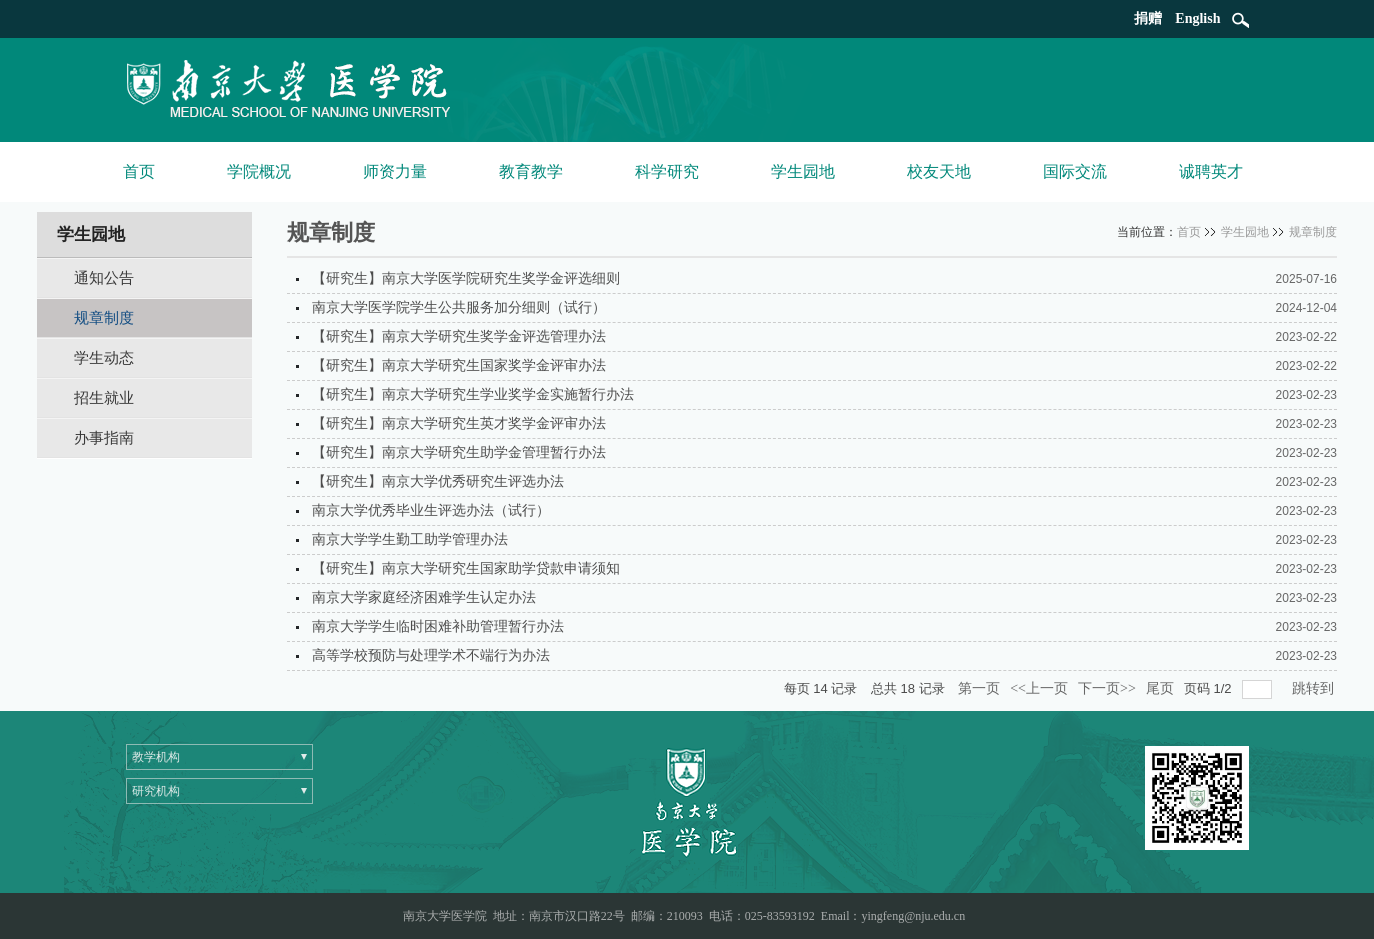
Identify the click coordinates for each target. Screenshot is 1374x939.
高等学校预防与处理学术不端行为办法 (431, 655)
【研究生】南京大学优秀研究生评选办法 (438, 481)
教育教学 (531, 171)
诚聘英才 (1211, 171)
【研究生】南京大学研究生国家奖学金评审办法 (459, 365)
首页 (139, 171)
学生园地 (803, 171)
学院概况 (259, 171)
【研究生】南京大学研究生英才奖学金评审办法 (459, 423)
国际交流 (1075, 171)
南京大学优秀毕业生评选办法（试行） (431, 510)
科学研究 (667, 171)
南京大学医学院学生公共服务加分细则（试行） (459, 307)
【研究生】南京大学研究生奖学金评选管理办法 (459, 336)
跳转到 (1315, 688)
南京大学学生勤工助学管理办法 (410, 539)
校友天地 (939, 171)
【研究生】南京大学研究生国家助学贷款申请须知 (466, 568)
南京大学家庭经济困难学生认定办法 (424, 597)
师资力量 (395, 171)
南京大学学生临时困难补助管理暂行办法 (438, 626)
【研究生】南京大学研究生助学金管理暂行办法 (459, 452)
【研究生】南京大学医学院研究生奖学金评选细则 (466, 278)
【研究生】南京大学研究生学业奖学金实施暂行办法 (473, 394)
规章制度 (1313, 232)
